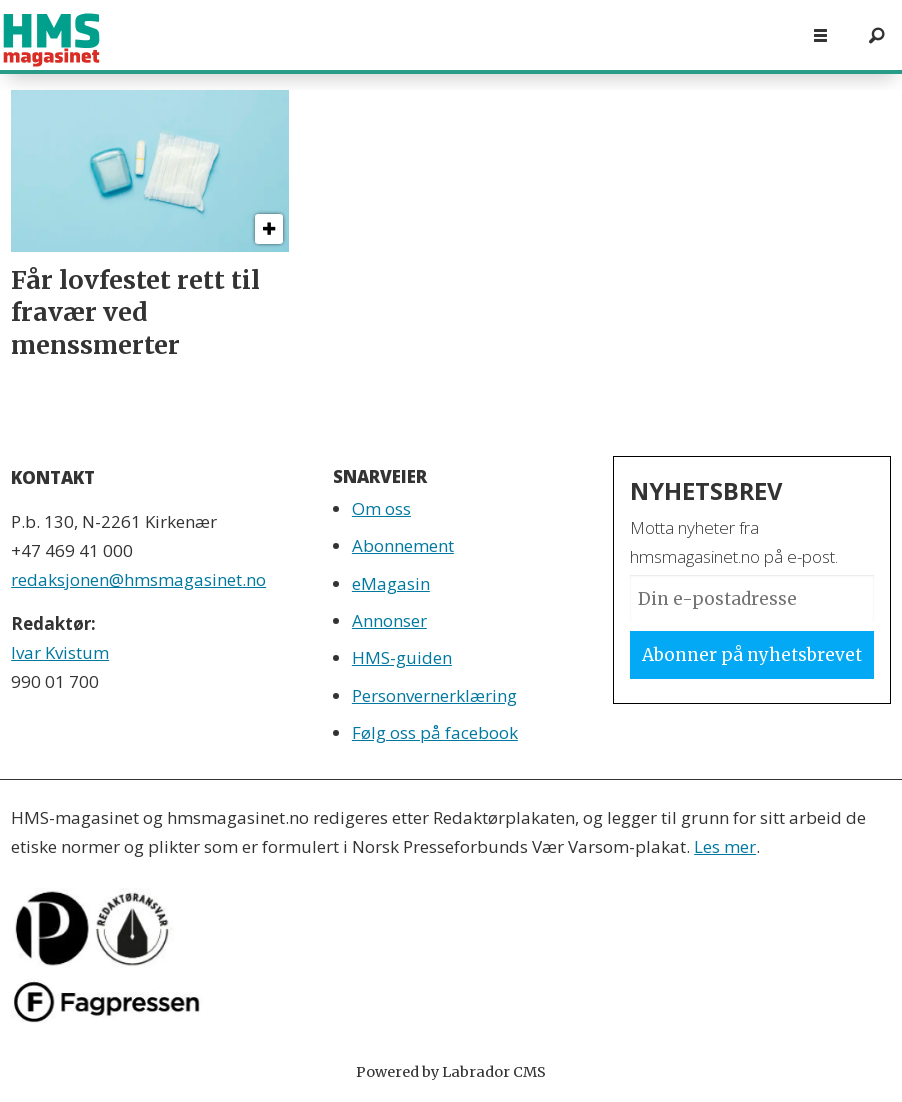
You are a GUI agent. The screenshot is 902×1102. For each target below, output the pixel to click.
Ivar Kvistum (60, 652)
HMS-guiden (402, 657)
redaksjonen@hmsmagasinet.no (138, 579)
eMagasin (391, 583)
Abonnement (403, 545)
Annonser (389, 620)
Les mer (725, 846)
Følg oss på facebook (435, 732)
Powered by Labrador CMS (451, 1072)
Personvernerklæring (434, 695)
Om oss (381, 508)
